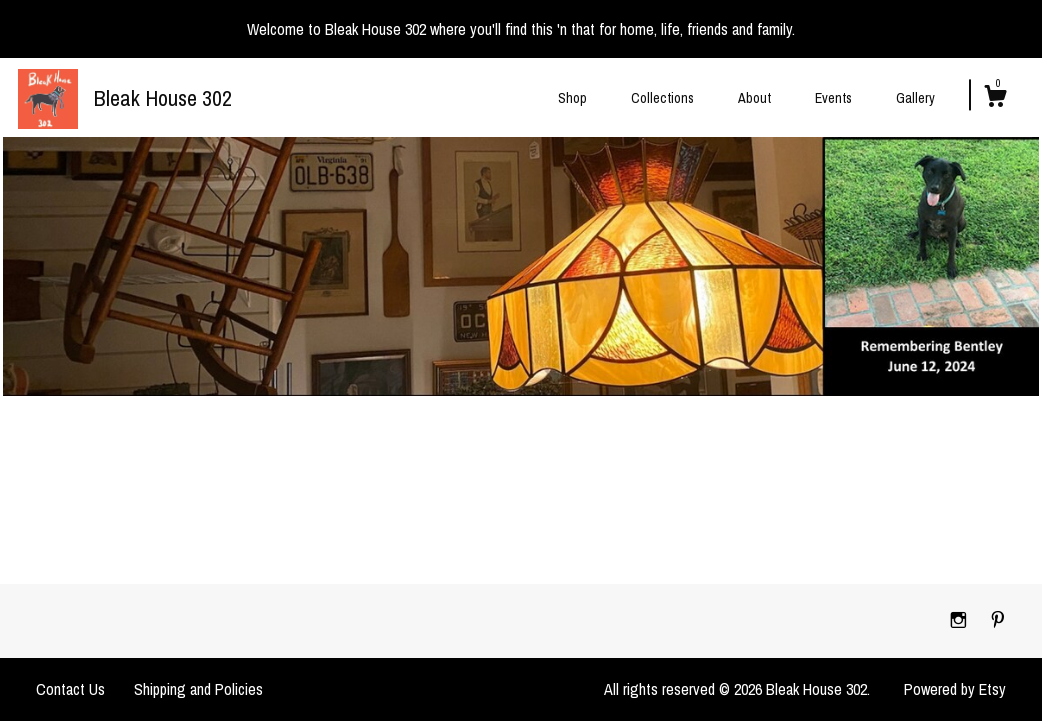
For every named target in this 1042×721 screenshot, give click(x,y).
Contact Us (70, 689)
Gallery (915, 98)
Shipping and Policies (198, 689)
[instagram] (960, 620)
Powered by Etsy (955, 689)
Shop (572, 98)
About (754, 98)
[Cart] (995, 99)
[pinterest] (998, 620)
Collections (662, 98)
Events (833, 98)
